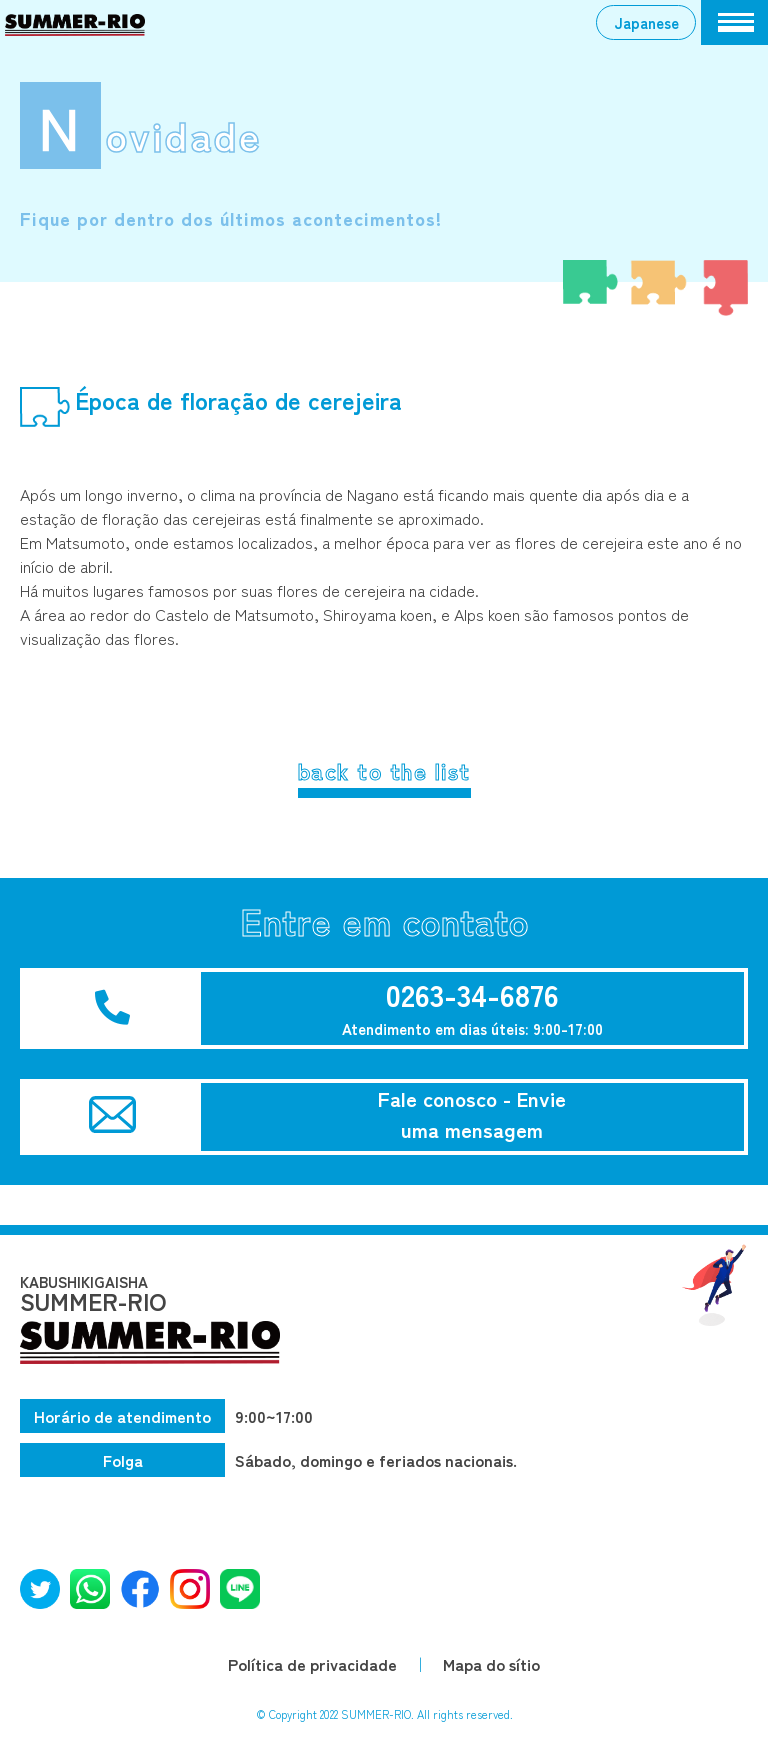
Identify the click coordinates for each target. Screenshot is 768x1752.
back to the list (384, 770)
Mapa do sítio (491, 1664)
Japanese (646, 22)
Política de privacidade (312, 1664)
